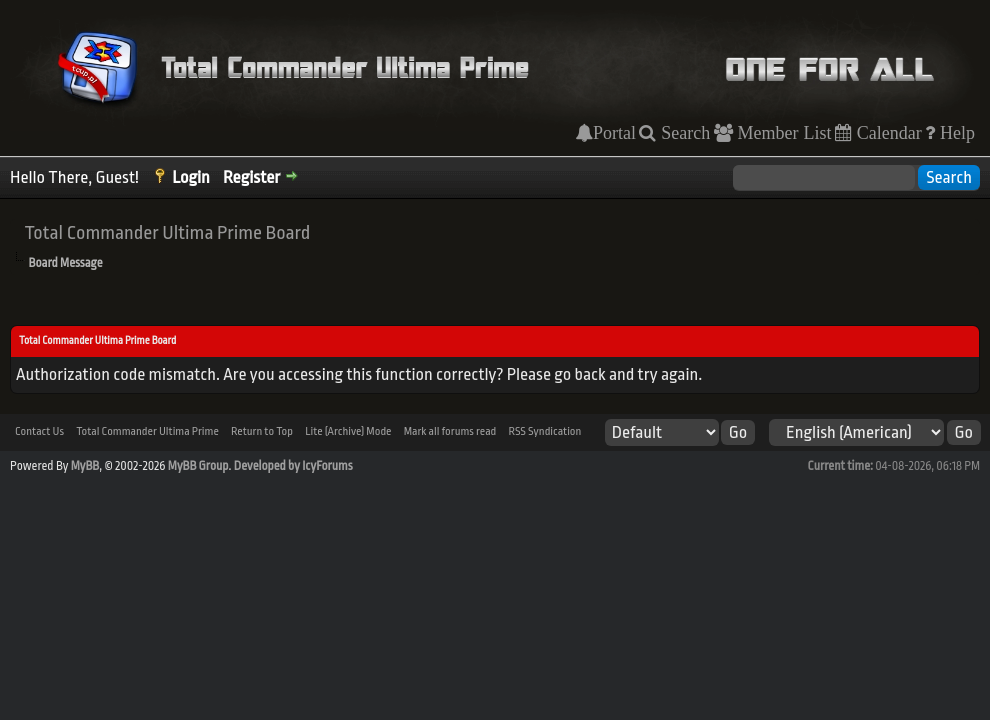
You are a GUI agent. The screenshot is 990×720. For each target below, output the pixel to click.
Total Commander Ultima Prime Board (167, 233)
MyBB (85, 466)
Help (955, 133)
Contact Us (39, 431)
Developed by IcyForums (293, 466)
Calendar (887, 133)
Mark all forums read (450, 431)
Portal (614, 133)
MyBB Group (198, 466)
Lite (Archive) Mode (348, 431)
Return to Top (262, 431)
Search (683, 133)
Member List (782, 133)
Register (251, 177)
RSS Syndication (544, 431)
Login (191, 177)
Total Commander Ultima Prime (147, 431)
